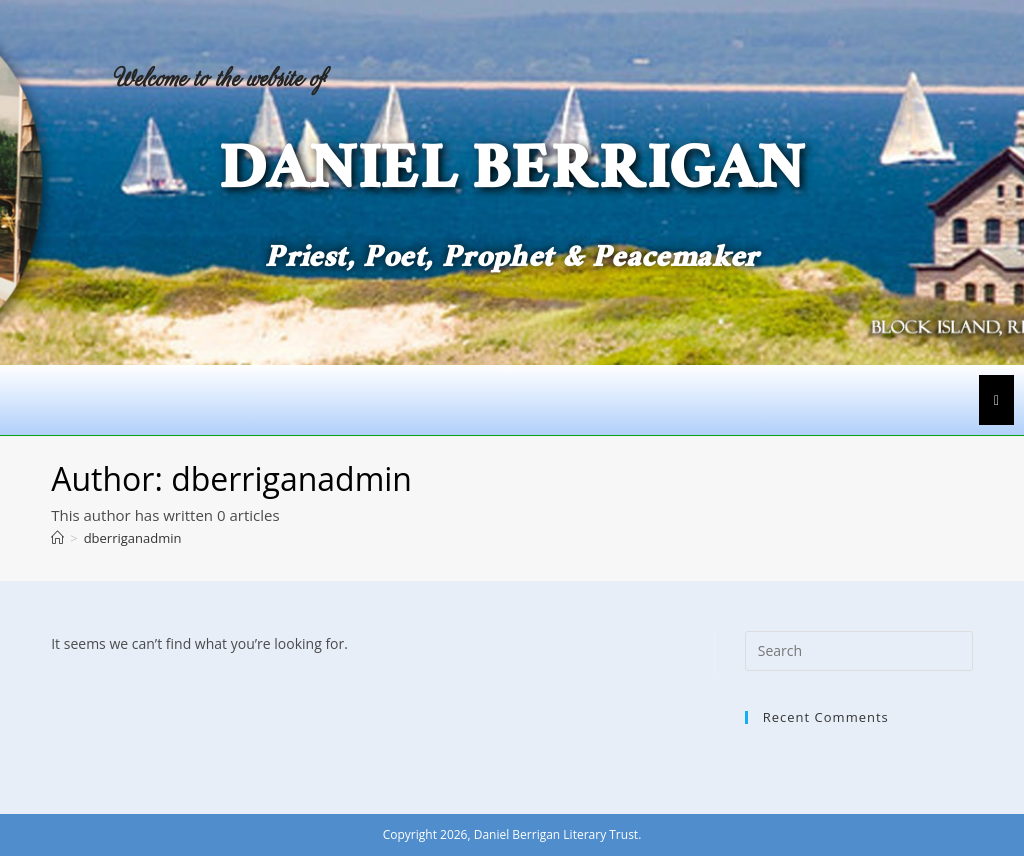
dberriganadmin (133, 538)
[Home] (57, 538)
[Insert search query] (859, 651)
